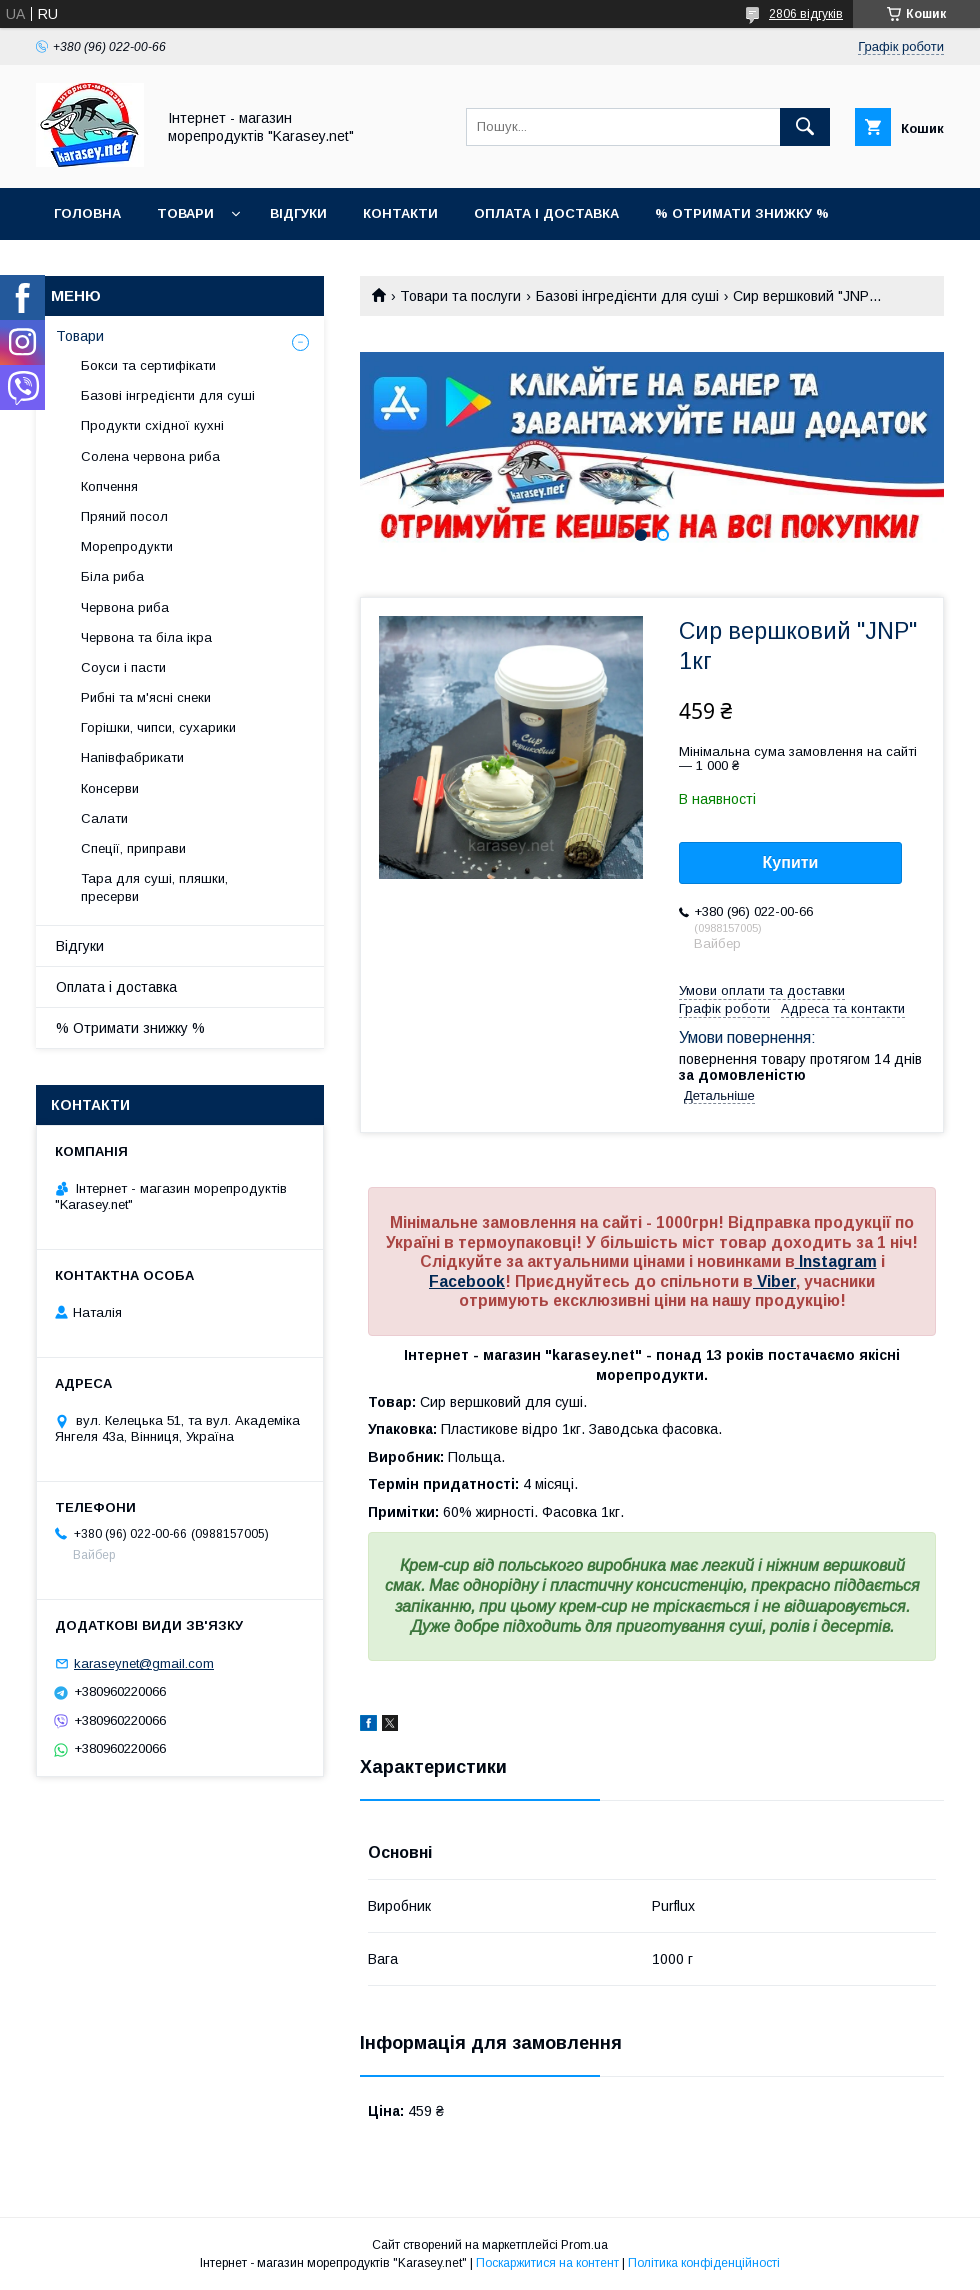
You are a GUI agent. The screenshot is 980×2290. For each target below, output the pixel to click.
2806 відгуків (806, 14)
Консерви (110, 788)
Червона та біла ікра (146, 637)
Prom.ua (584, 2245)
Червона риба (125, 607)
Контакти (400, 213)
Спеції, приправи (133, 848)
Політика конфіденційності (704, 2263)
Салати (104, 818)
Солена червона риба (150, 456)
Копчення (109, 486)
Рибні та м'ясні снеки (146, 697)
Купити (791, 862)
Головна (87, 213)
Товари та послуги (460, 296)
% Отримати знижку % (742, 213)
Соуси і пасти (123, 667)
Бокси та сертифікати (148, 365)
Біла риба (112, 576)
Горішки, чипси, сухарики (158, 727)
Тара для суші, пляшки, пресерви (154, 887)
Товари (185, 213)
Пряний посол (124, 516)
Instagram (836, 1261)
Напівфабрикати (132, 757)
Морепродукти (127, 546)
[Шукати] (805, 127)
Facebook (467, 1281)
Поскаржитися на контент (547, 2263)
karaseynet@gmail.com (144, 1663)
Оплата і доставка (546, 213)
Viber (774, 1281)
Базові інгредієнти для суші (627, 296)
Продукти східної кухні (152, 425)
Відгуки (298, 213)
